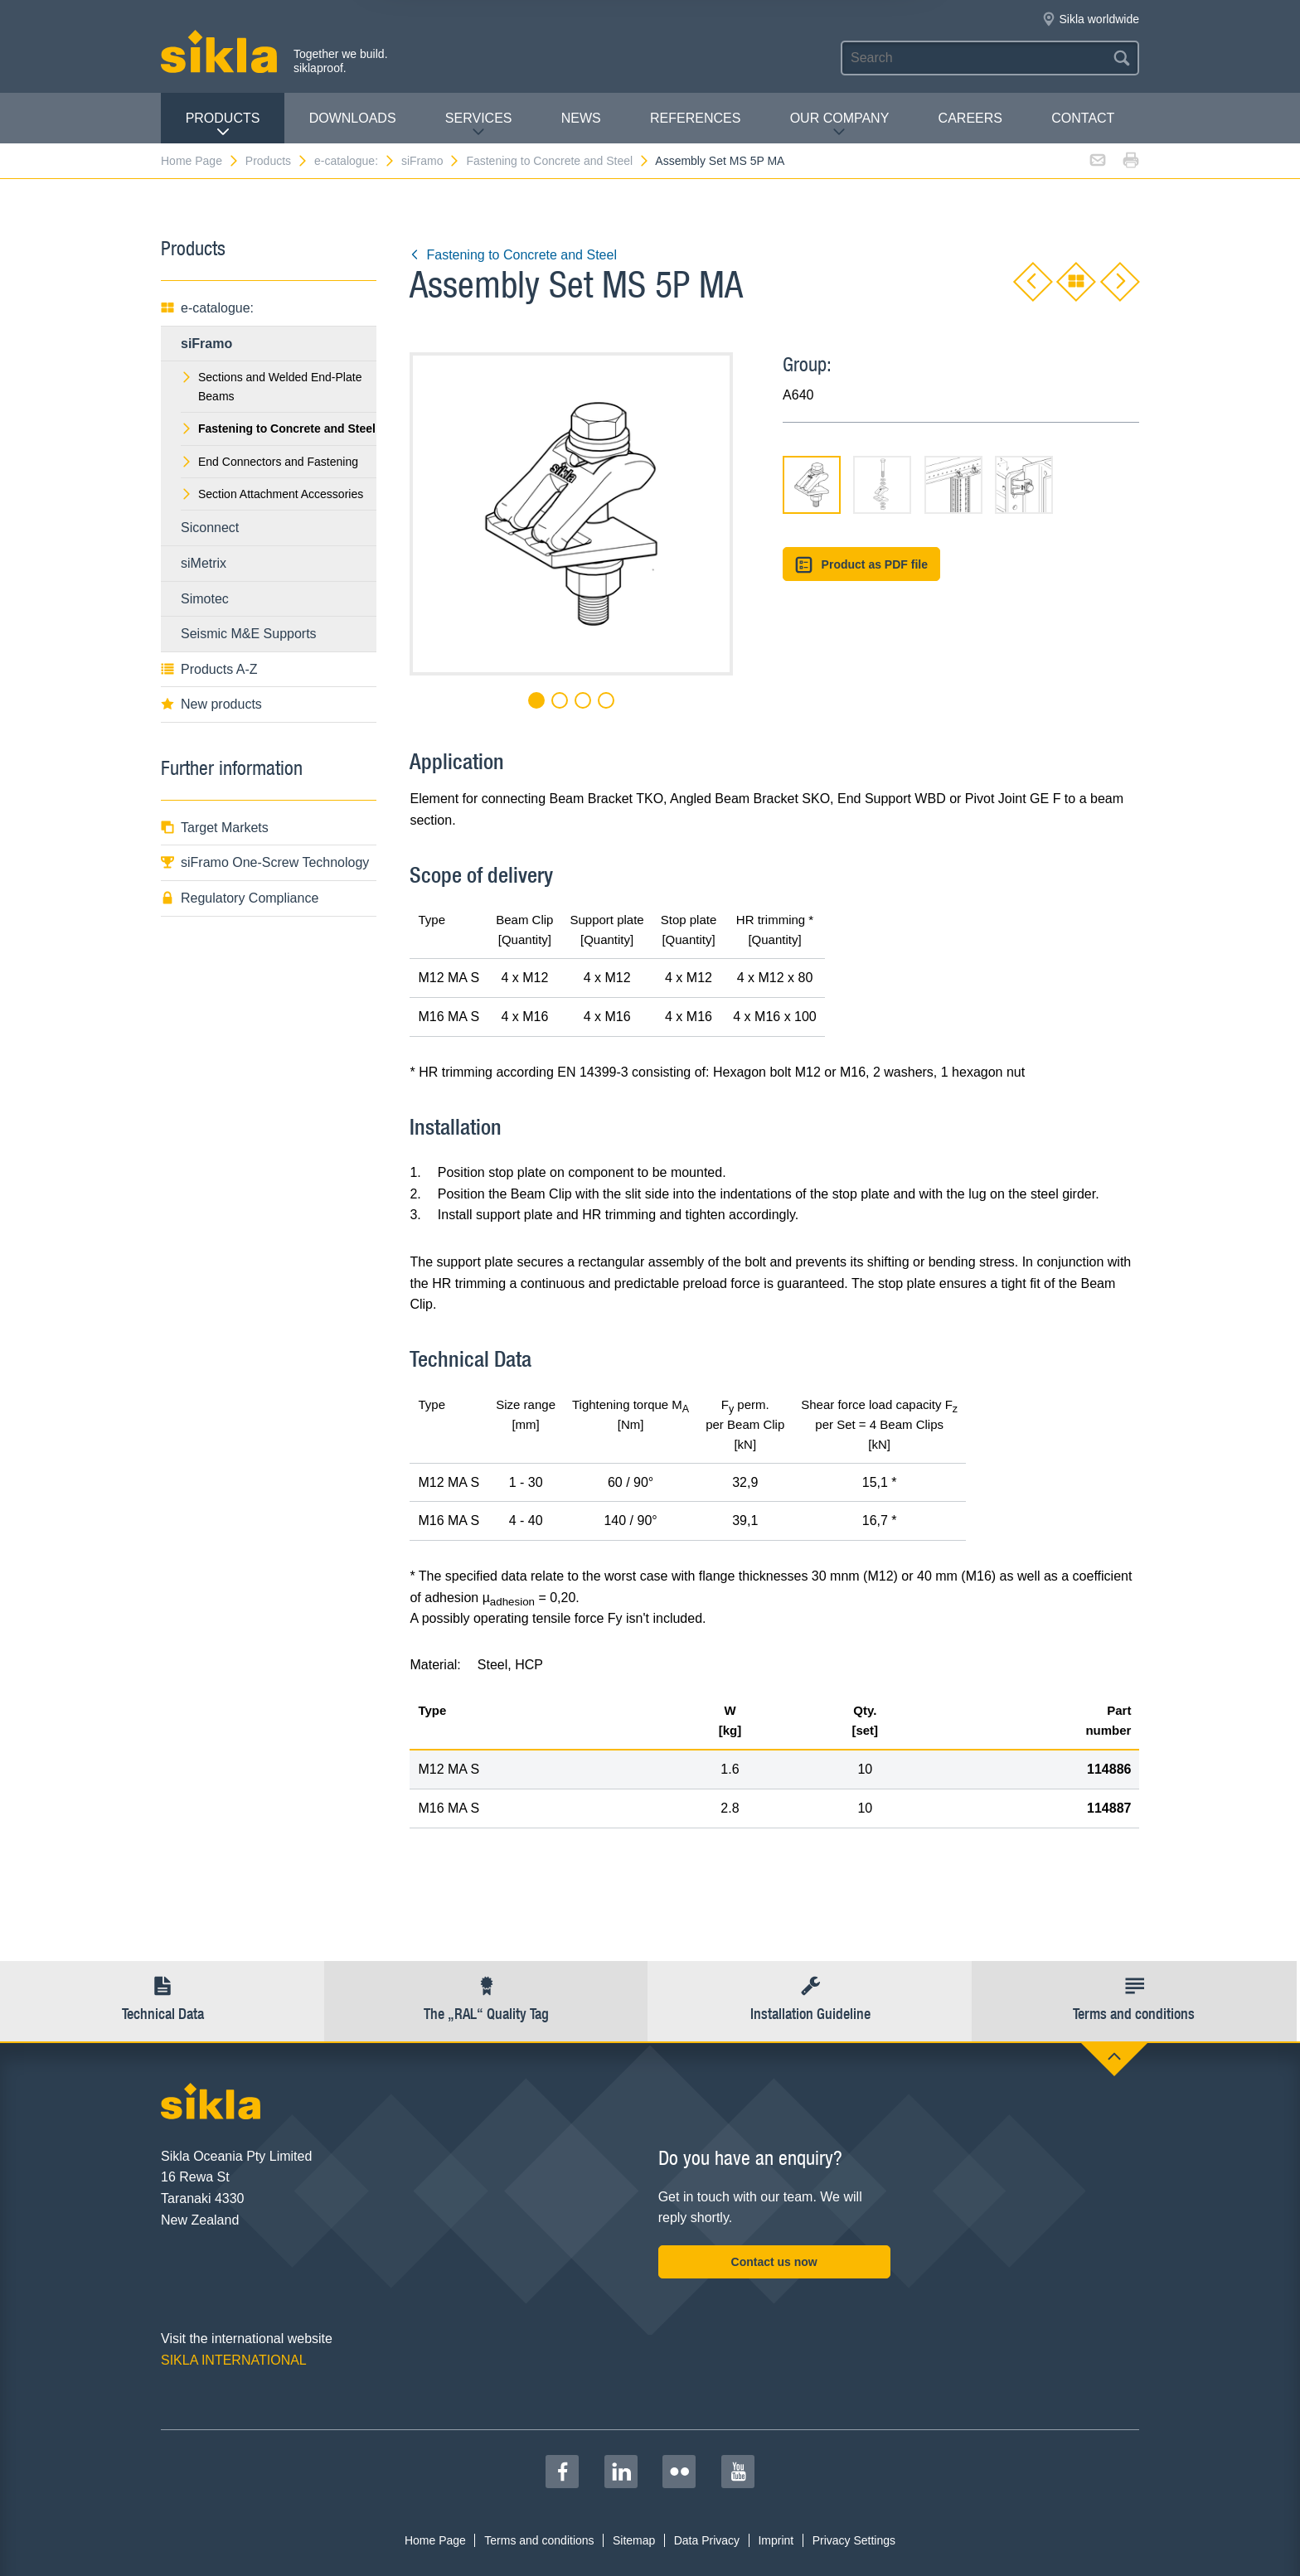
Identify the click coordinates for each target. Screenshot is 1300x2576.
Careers (970, 118)
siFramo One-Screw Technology (265, 862)
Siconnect (210, 528)
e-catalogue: (354, 160)
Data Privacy (707, 2540)
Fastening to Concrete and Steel (558, 160)
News (581, 118)
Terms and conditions (539, 2540)
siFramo (431, 160)
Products (223, 124)
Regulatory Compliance (239, 898)
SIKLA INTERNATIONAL (234, 2360)
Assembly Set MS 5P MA (719, 160)
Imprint (775, 2540)
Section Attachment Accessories (272, 494)
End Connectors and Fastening (269, 461)
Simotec (205, 599)
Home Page (200, 160)
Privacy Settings (853, 2540)
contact (1082, 118)
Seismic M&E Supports (249, 634)
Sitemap (634, 2540)
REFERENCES (695, 118)
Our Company (840, 124)
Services (478, 124)
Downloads (352, 118)
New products (211, 704)
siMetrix (203, 563)
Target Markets (215, 828)
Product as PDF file (861, 565)
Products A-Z (209, 669)
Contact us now (774, 2262)
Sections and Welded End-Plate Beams (271, 386)
